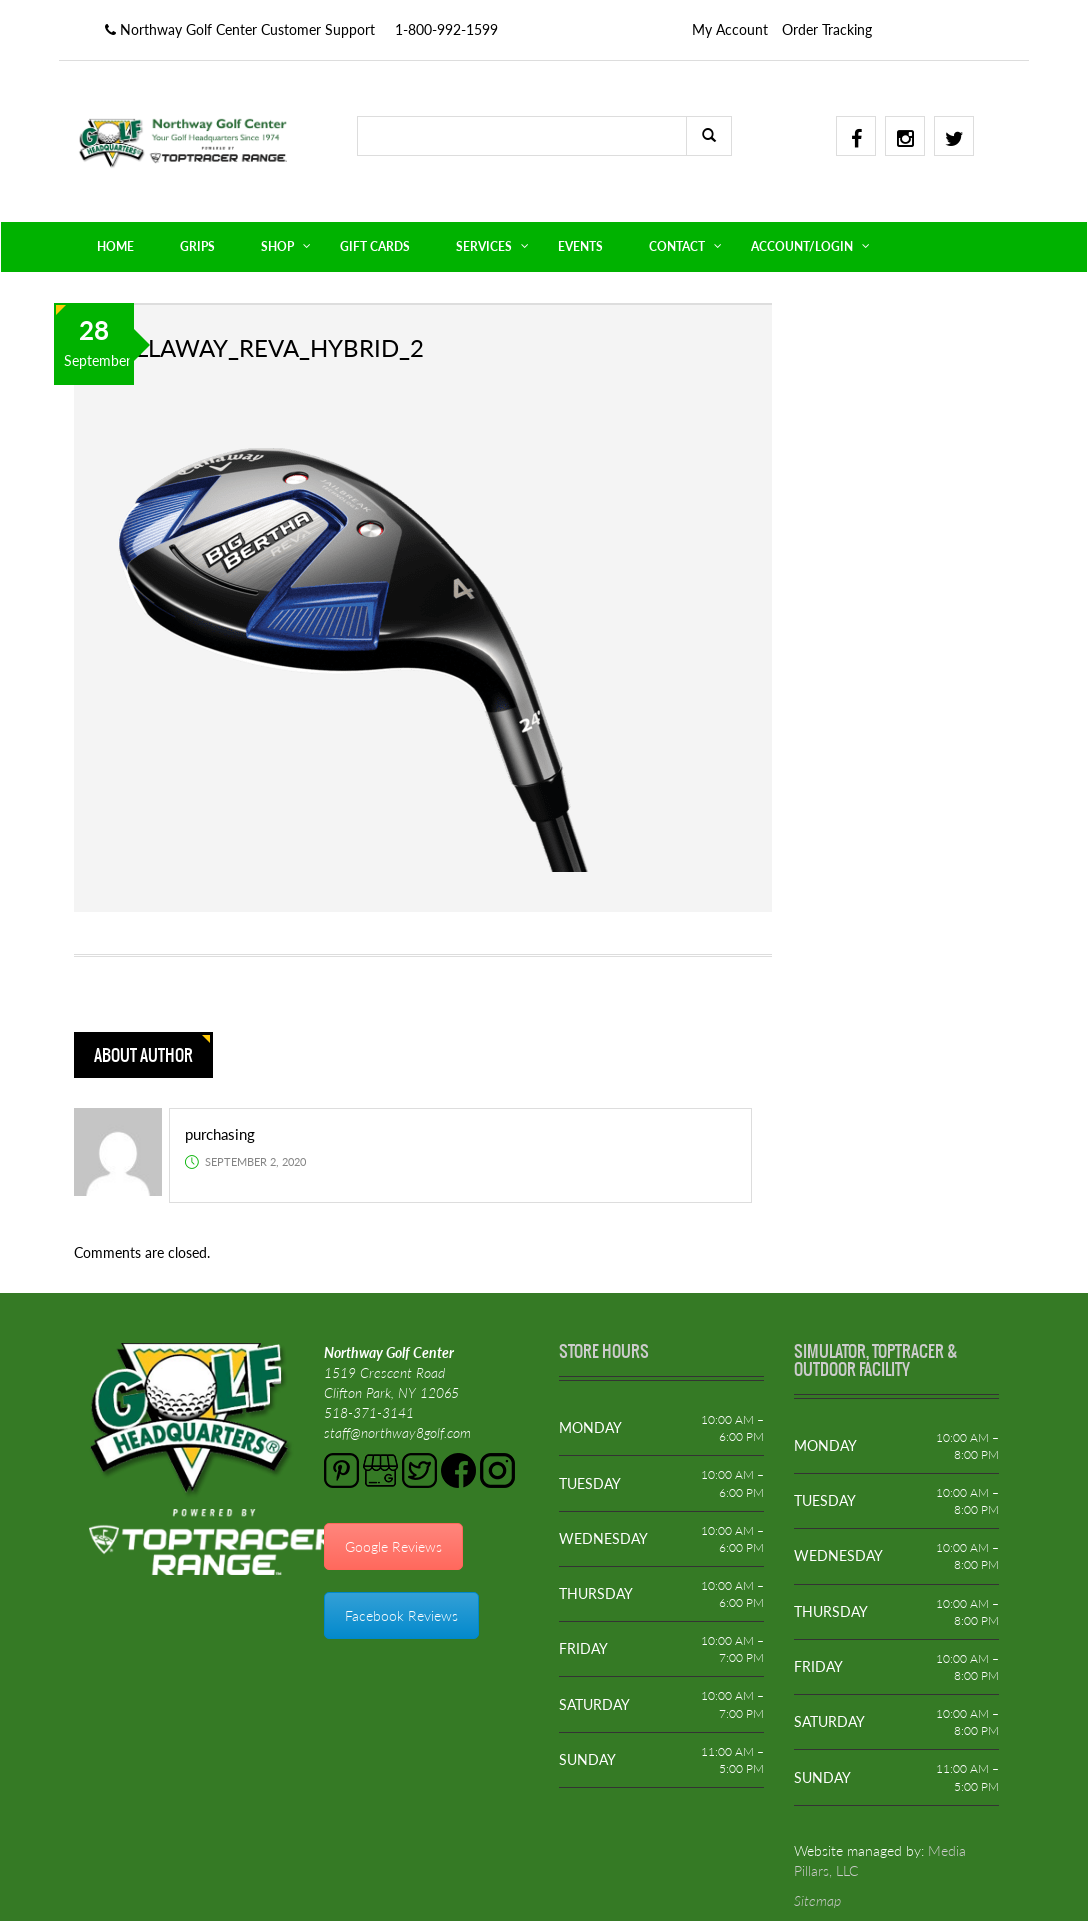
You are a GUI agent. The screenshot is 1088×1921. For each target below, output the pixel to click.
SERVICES (484, 246)
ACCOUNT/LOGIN (802, 246)
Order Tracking (827, 29)
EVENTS (580, 246)
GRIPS (197, 246)
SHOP (277, 246)
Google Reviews (393, 1546)
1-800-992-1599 (446, 29)
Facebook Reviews (401, 1615)
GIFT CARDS (375, 246)
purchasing (220, 1134)
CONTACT (677, 246)
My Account (730, 29)
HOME (115, 246)
